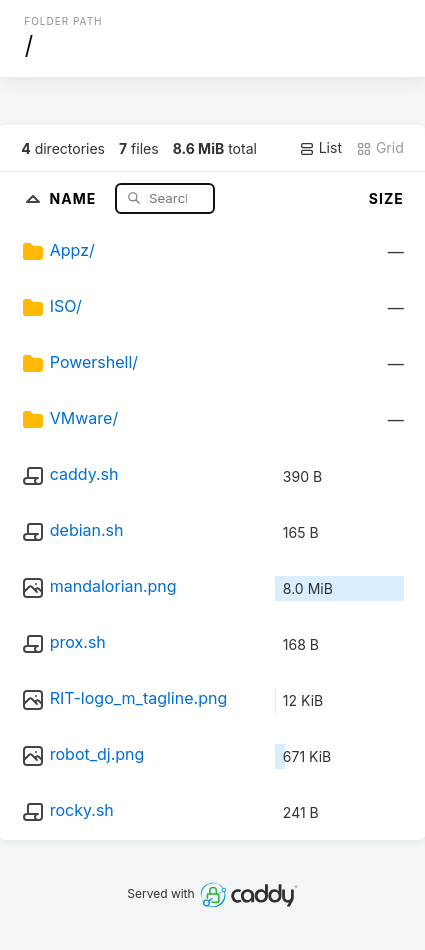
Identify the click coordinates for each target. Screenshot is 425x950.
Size (386, 198)
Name (75, 197)
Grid (380, 148)
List (320, 148)
